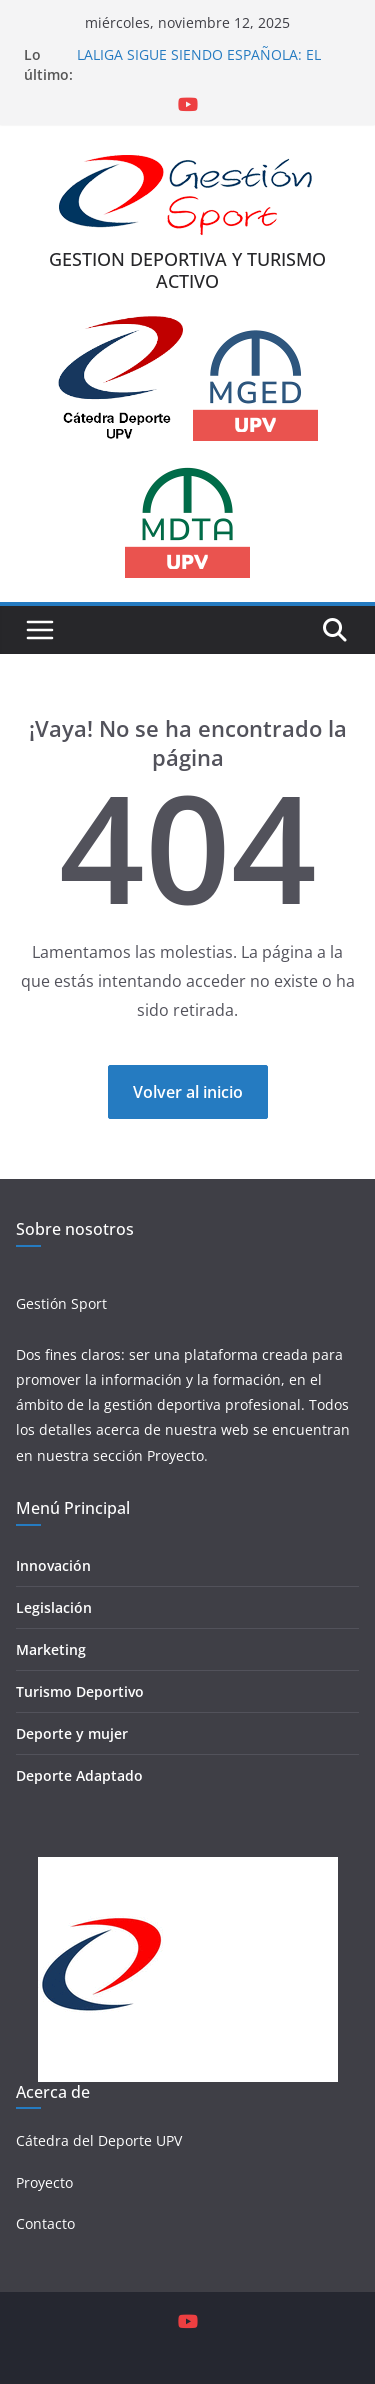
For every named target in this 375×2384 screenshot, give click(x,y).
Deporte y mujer (72, 1733)
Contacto (45, 2223)
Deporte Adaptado (79, 1775)
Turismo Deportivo (80, 1691)
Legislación (54, 1607)
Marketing (51, 1649)
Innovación (53, 1565)
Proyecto (175, 1455)
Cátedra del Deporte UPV (99, 2140)
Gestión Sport (61, 1303)
